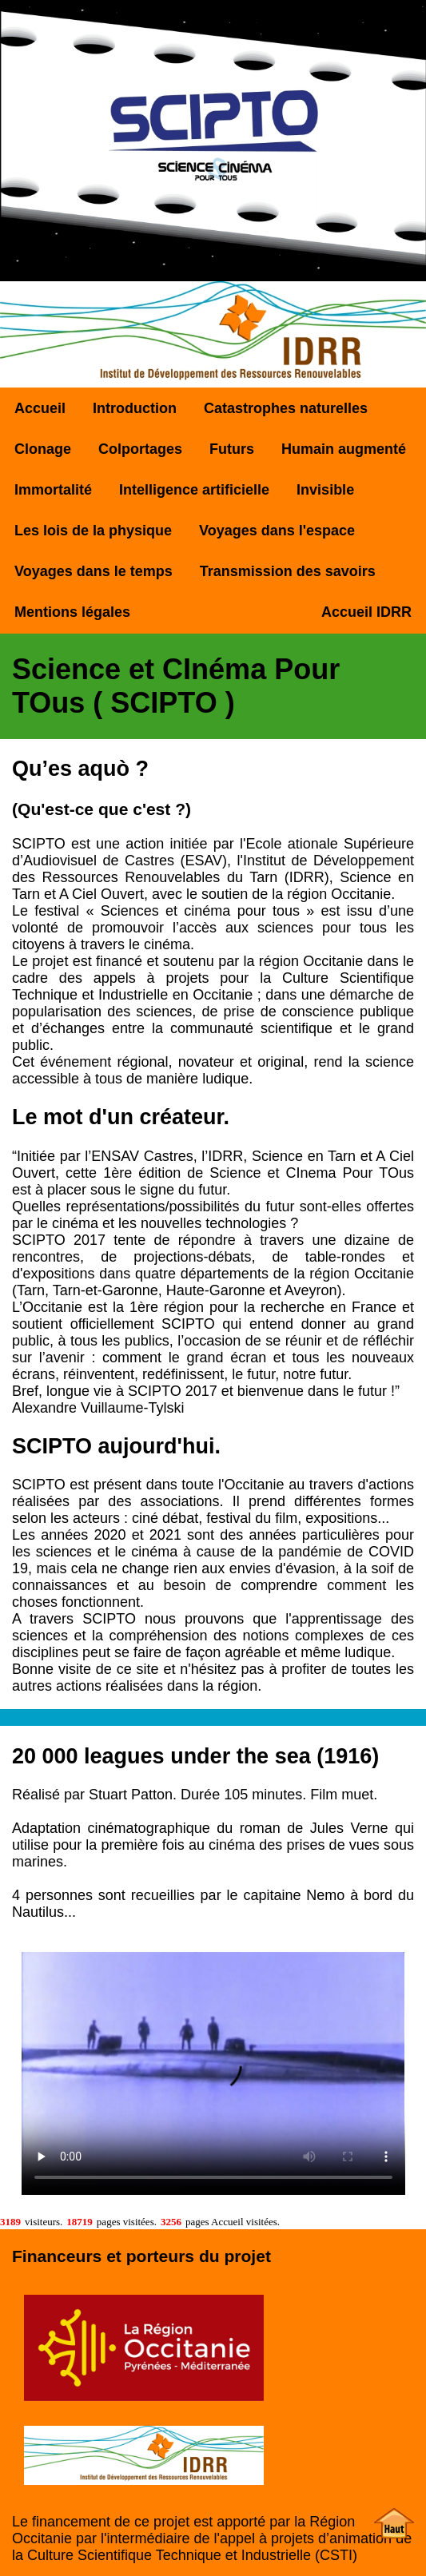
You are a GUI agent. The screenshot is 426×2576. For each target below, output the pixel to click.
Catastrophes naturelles (286, 408)
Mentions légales (72, 612)
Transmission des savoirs (288, 571)
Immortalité (53, 490)
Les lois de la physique (93, 531)
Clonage (42, 449)
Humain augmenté (343, 449)
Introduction (135, 408)
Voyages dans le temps (93, 571)
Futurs (231, 449)
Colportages (140, 449)
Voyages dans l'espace (277, 531)
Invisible (325, 490)
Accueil (40, 408)
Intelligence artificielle (194, 490)
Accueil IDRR (366, 612)
